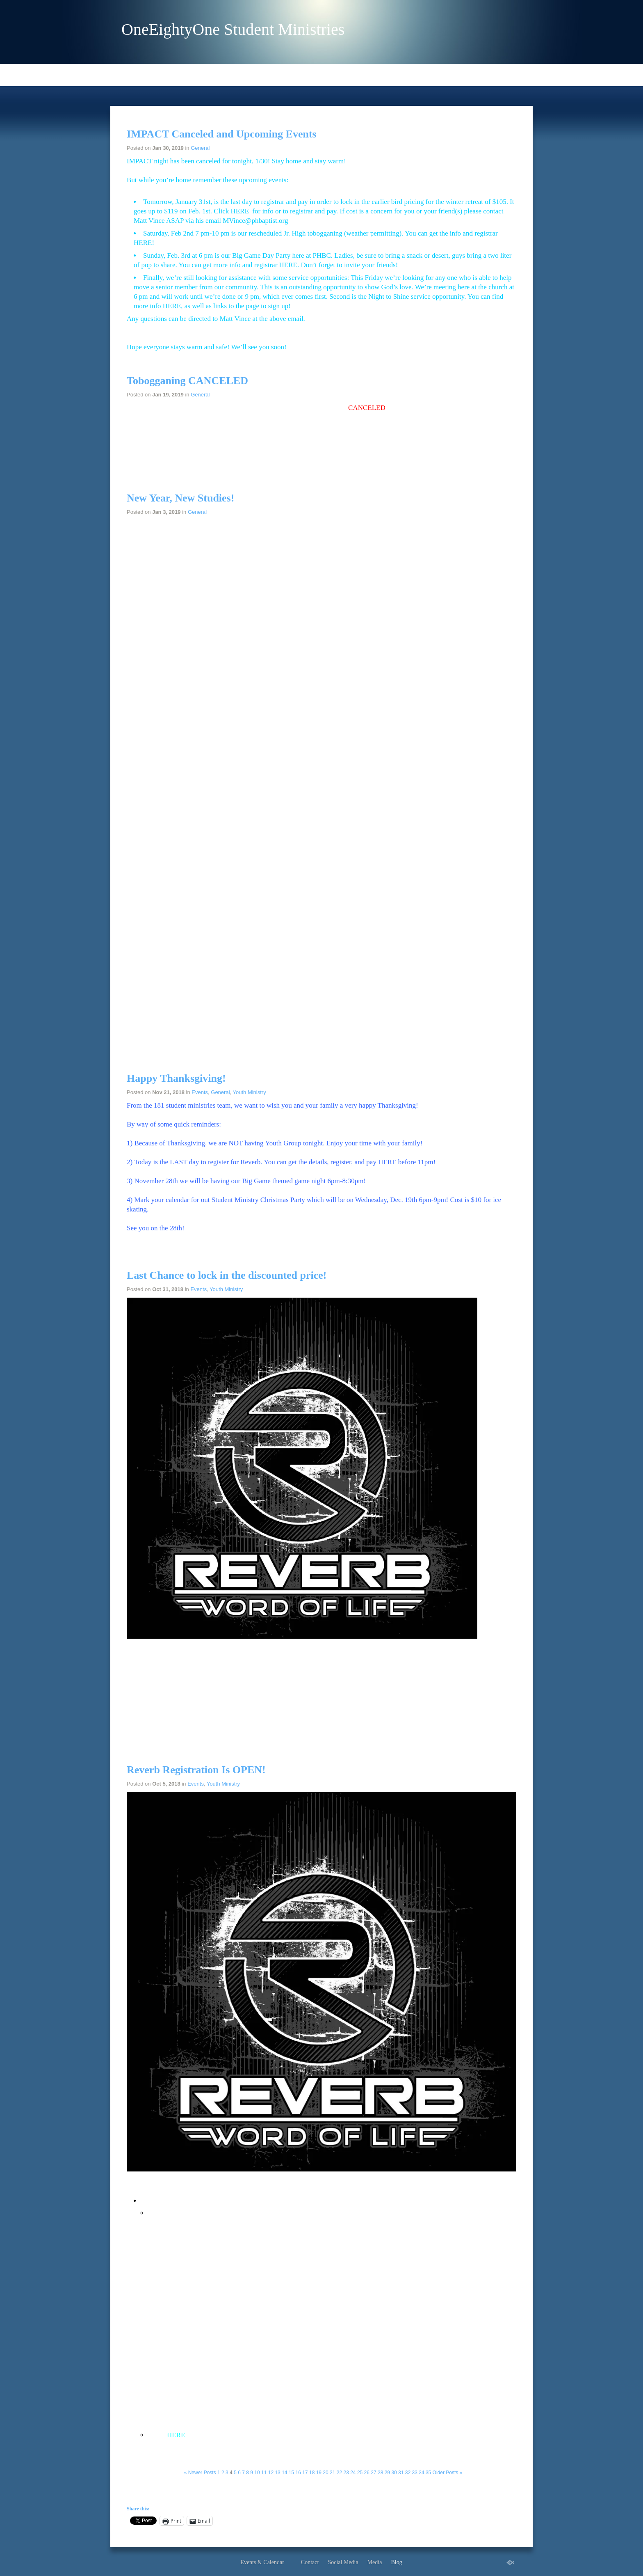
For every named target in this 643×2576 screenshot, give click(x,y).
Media (374, 2562)
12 (271, 2472)
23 (346, 2472)
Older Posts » (448, 2472)
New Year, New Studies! (180, 498)
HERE (239, 211)
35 (428, 2472)
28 (380, 2472)
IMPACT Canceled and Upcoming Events (222, 134)
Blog (396, 2562)
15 (291, 2472)
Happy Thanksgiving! (176, 1078)
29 (387, 2472)
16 (298, 2472)
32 (407, 2472)
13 (277, 2472)
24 (353, 2472)
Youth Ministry (249, 1092)
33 (414, 2472)
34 (421, 2472)
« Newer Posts (200, 2472)
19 (319, 2472)
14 (284, 2472)
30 (394, 2472)
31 (401, 2472)
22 (339, 2472)
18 (312, 2472)
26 (366, 2472)
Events (200, 1092)
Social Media (343, 2562)
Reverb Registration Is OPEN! (196, 1770)
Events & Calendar (262, 2562)
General (200, 148)
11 (264, 2472)
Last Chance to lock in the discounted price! (227, 1275)
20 (325, 2472)
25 (360, 2472)
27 (373, 2472)
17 (305, 2472)
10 (257, 2472)
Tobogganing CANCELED (187, 381)
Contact (310, 2562)
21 (332, 2472)
